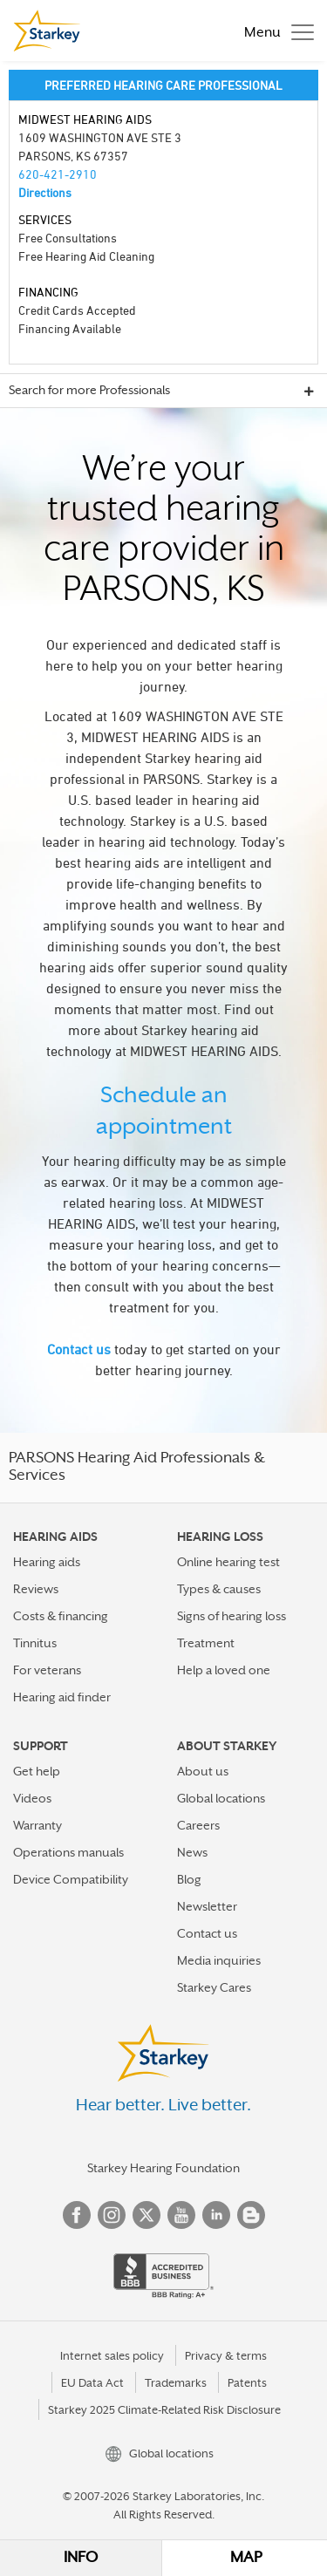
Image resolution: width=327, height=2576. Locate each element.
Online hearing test (228, 1562)
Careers (198, 1825)
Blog (189, 1879)
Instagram (112, 2215)
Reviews (35, 1589)
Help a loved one (223, 1670)
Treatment (206, 1643)
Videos (32, 1798)
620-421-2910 (57, 174)
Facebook (77, 2215)
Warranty (37, 1825)
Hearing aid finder (62, 1697)
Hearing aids (46, 1562)
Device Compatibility (70, 1879)
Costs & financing (60, 1616)
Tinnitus (35, 1643)
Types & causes (219, 1589)
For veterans (47, 1670)
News (192, 1852)
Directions (45, 192)
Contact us (79, 1349)
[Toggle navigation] (274, 30)
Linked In (216, 2215)
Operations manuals (68, 1852)
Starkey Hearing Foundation (163, 2168)
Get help (36, 1771)
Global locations (221, 1798)
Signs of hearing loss (231, 1616)
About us (202, 1771)
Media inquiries (219, 1960)
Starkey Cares (214, 1987)
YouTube (181, 2215)
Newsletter (207, 1906)
